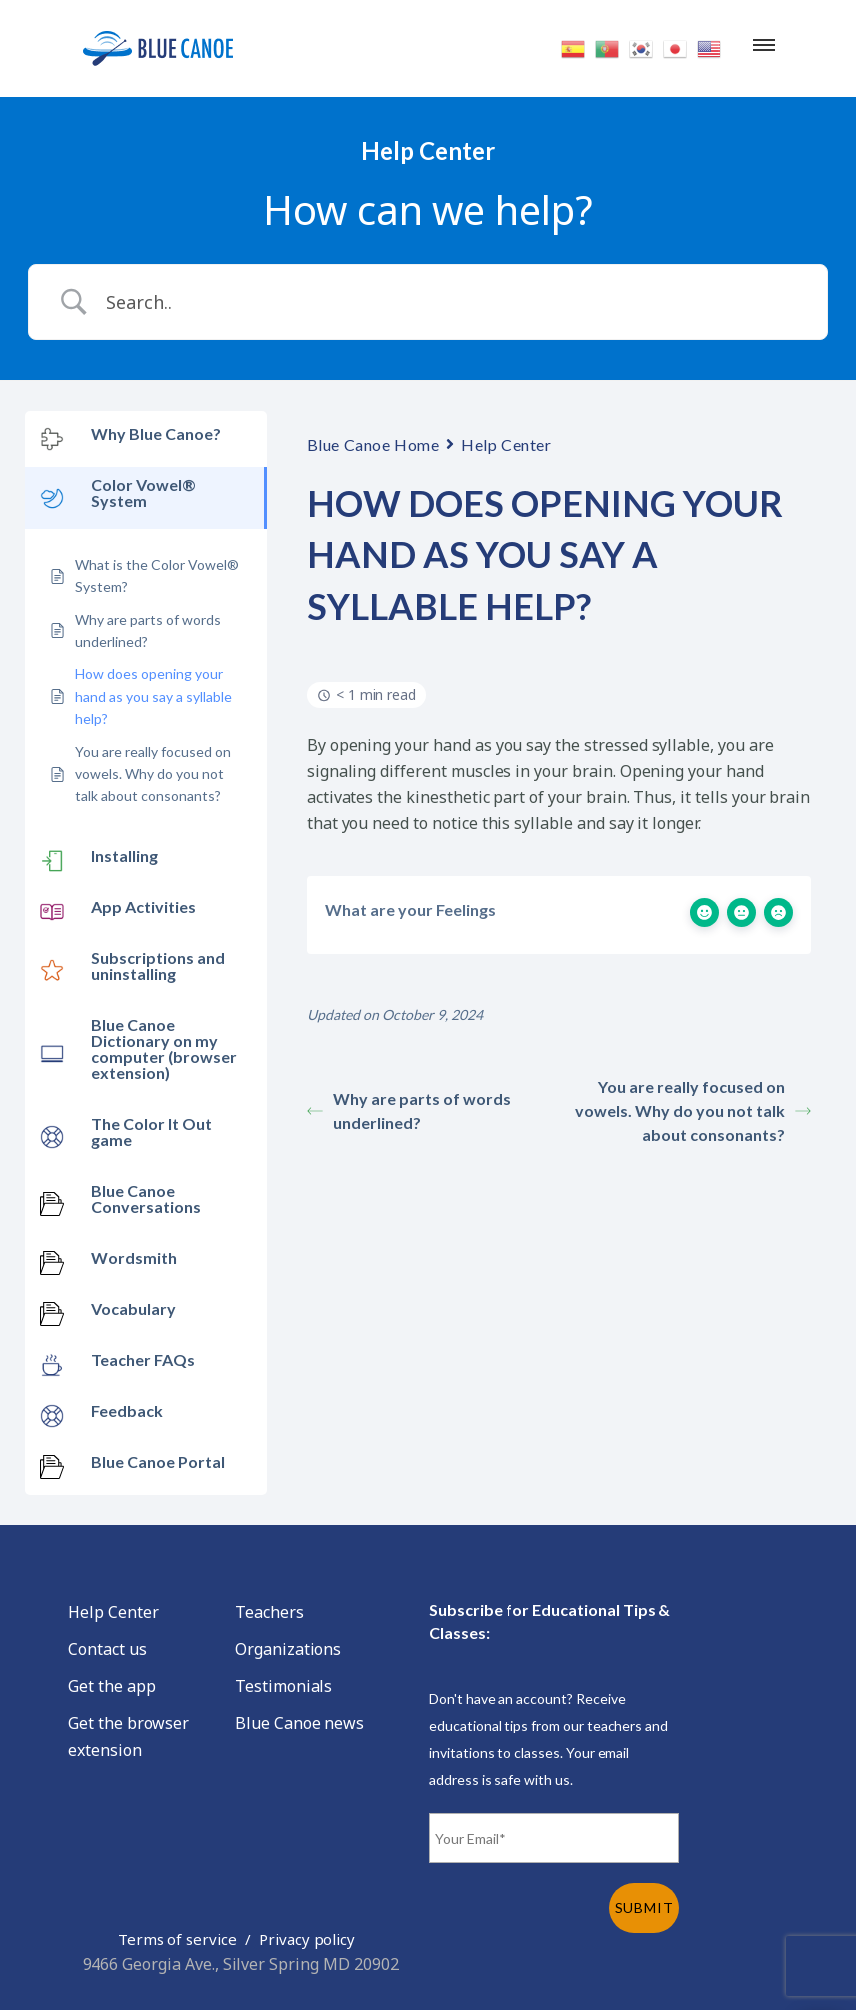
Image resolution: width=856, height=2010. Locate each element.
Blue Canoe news (299, 1723)
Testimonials (283, 1686)
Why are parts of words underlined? (409, 1110)
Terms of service (177, 1939)
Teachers (269, 1612)
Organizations (288, 1649)
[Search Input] (453, 302)
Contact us (107, 1649)
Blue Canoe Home (373, 444)
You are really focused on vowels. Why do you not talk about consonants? (693, 1110)
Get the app (111, 1686)
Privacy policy (307, 1939)
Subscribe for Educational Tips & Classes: (549, 1621)
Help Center (506, 444)
